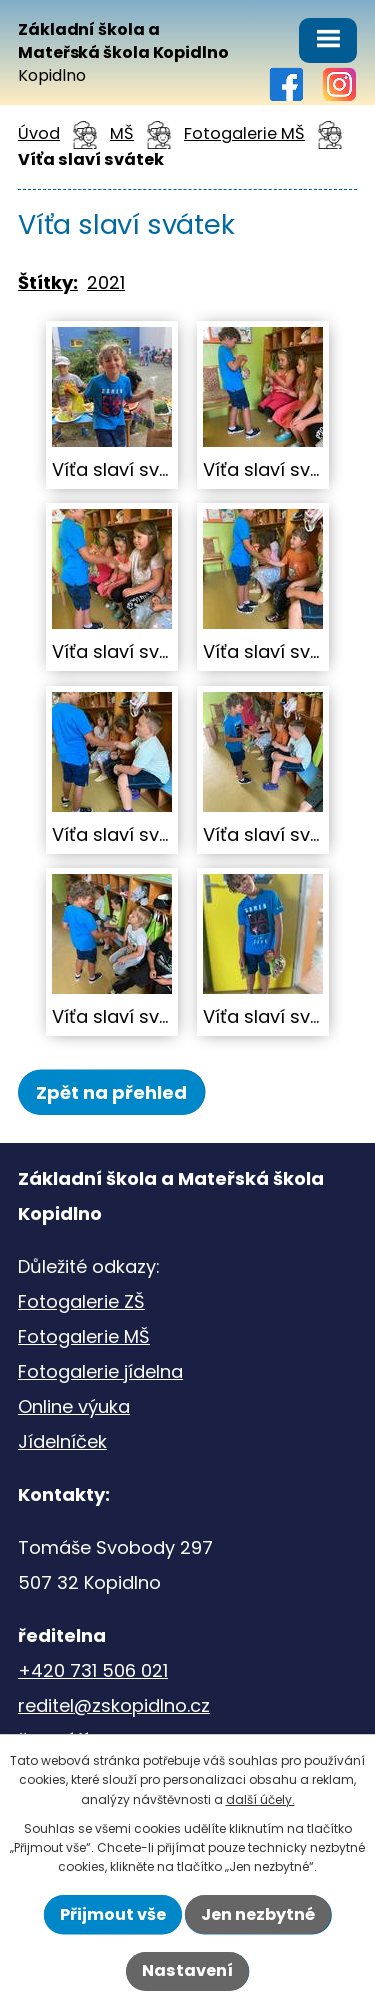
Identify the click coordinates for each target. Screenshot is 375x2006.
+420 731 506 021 (93, 1670)
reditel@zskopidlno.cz (114, 1705)
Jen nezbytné (258, 1914)
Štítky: (48, 282)
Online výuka (74, 1406)
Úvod (39, 133)
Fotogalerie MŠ (244, 133)
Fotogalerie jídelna (100, 1371)
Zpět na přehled (111, 1092)
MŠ (122, 133)
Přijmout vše (113, 1914)
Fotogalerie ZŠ (81, 1301)
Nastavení (187, 1970)
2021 (106, 282)
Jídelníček (62, 1441)
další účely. (260, 1799)
